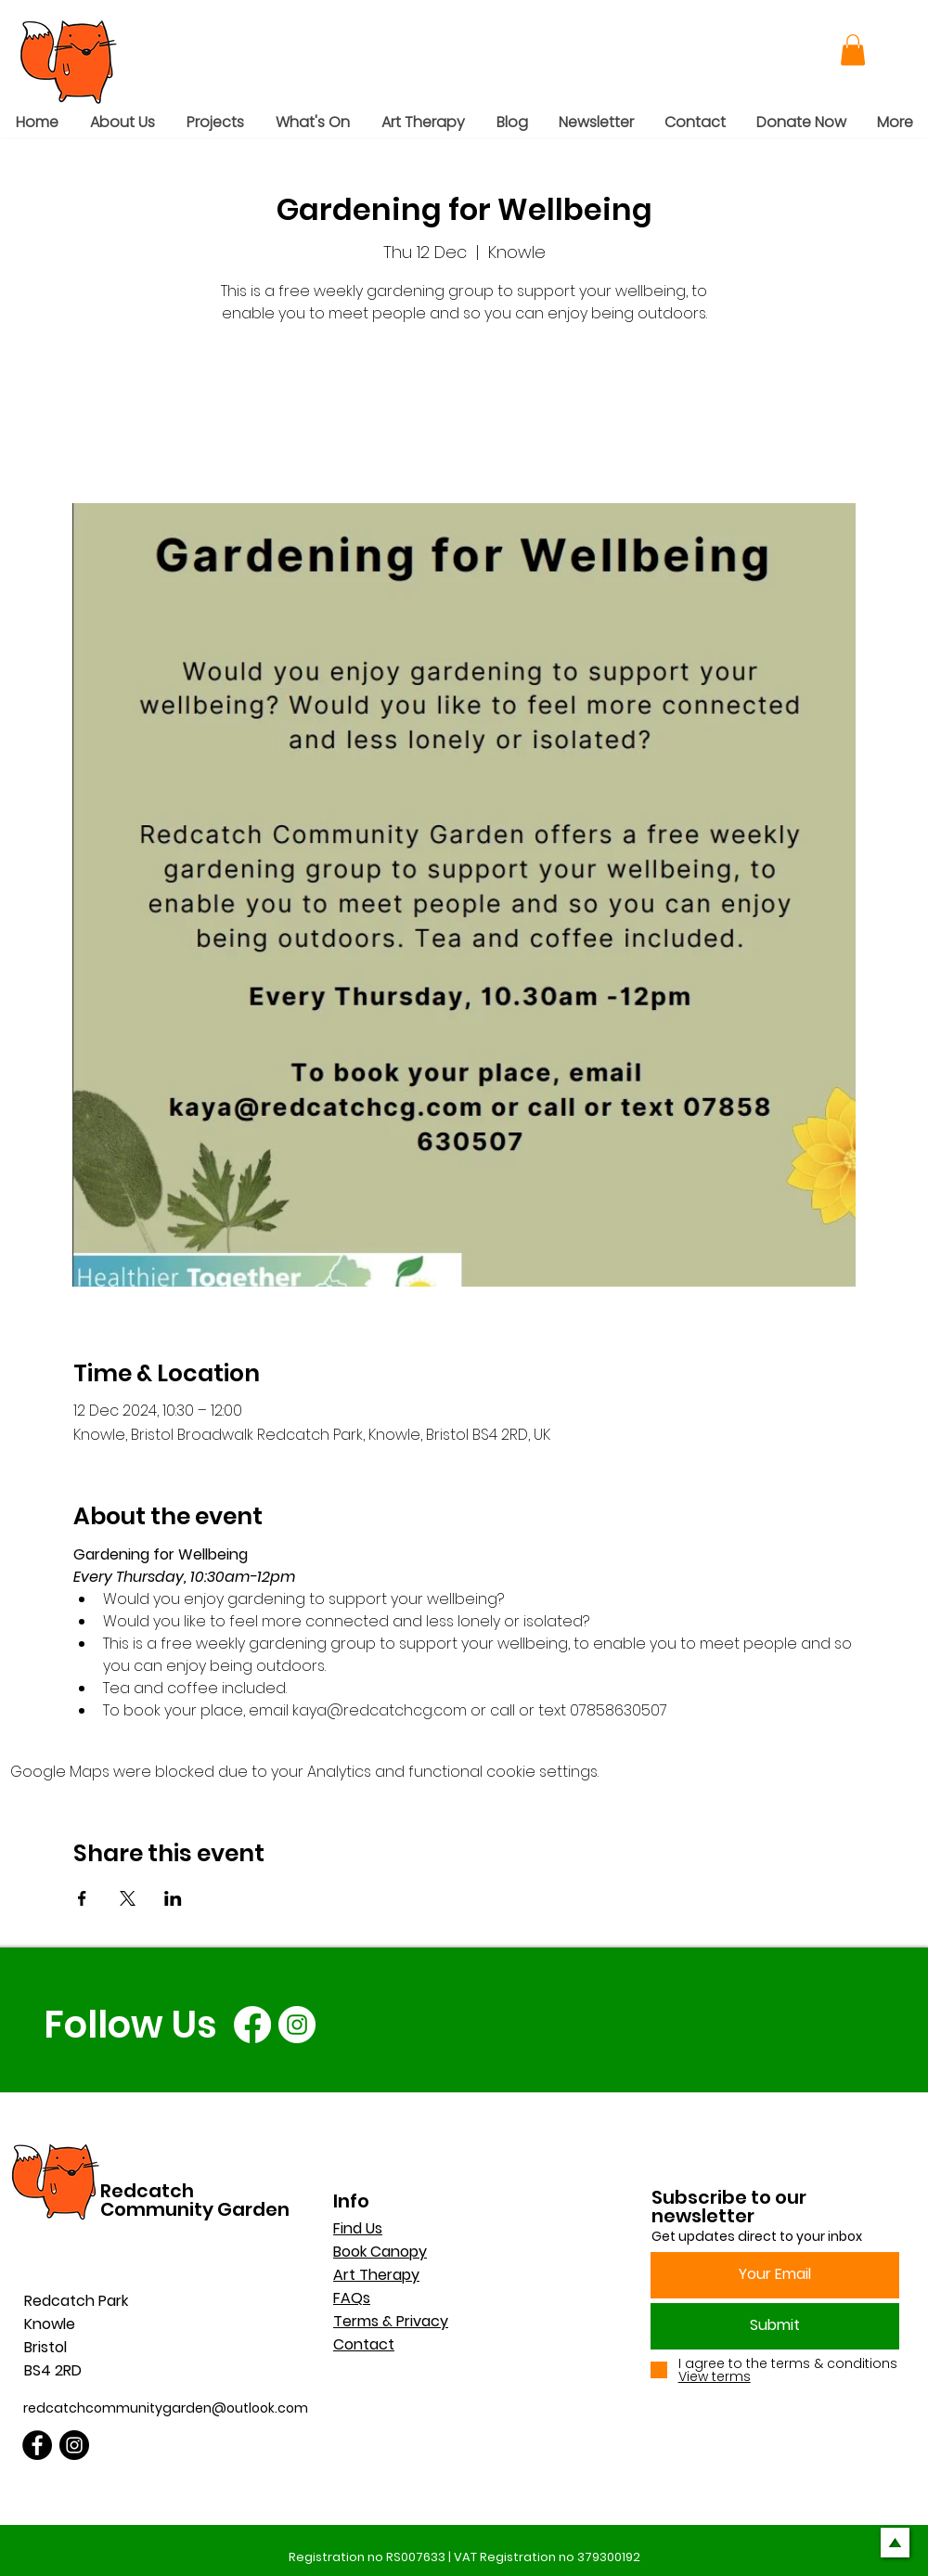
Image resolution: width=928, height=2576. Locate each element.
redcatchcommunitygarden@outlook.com (165, 2408)
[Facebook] (252, 2024)
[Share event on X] (127, 1898)
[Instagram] (297, 2024)
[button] (853, 49)
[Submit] (775, 2326)
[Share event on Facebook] (82, 1898)
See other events (464, 416)
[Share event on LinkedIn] (173, 1898)
